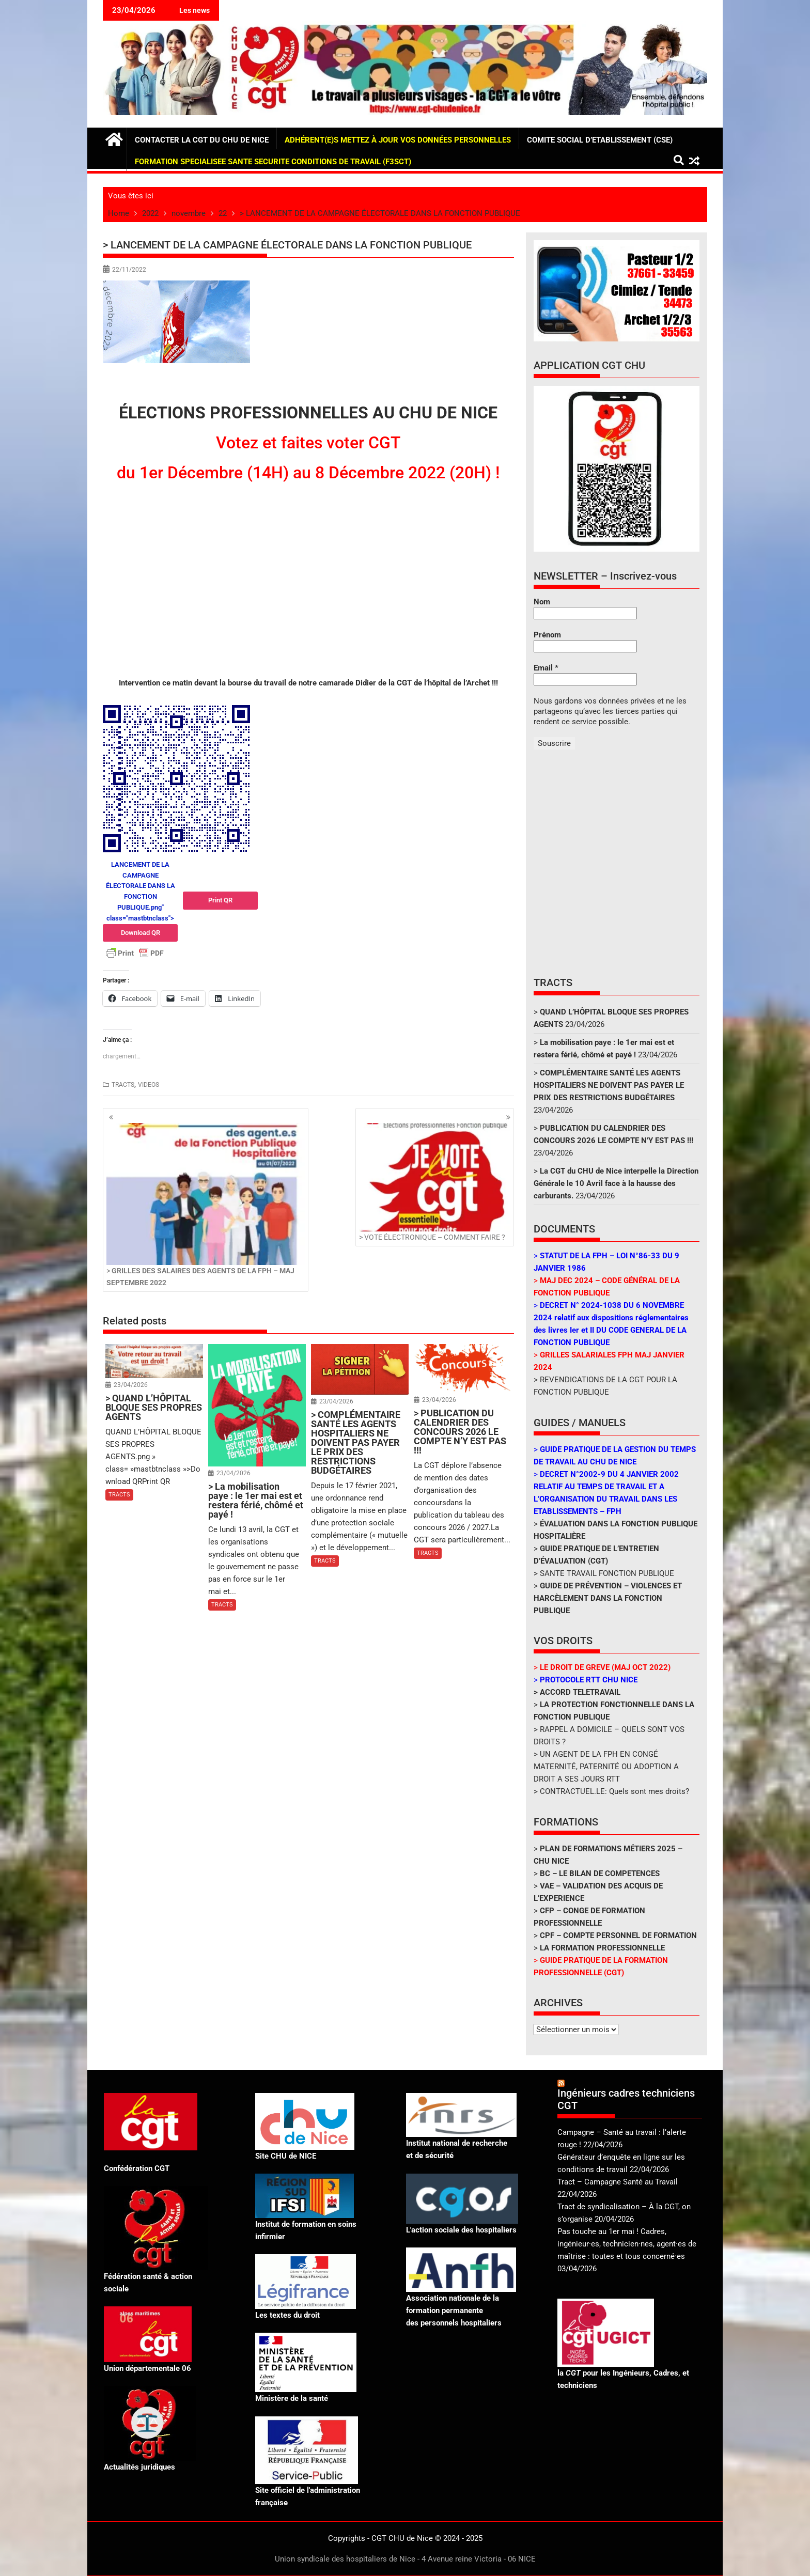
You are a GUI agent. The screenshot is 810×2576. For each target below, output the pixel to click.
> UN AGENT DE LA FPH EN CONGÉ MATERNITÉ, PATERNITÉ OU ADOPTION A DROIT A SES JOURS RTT (606, 1767)
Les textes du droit (287, 2315)
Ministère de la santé (291, 2398)
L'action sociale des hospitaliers (461, 2230)
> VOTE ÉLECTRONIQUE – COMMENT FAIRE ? (434, 1182)
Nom (542, 601)
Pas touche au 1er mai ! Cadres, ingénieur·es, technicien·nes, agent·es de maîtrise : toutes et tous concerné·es (626, 2244)
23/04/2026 (131, 1384)
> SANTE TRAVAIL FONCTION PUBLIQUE (604, 1573)
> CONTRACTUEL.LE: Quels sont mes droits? (611, 1791)
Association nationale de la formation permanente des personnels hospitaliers (454, 2310)
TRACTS (123, 1084)
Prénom (547, 634)
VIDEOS (148, 1084)
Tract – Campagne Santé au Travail (617, 2182)
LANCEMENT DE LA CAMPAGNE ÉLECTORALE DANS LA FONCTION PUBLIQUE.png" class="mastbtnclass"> (140, 901)
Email (546, 668)
